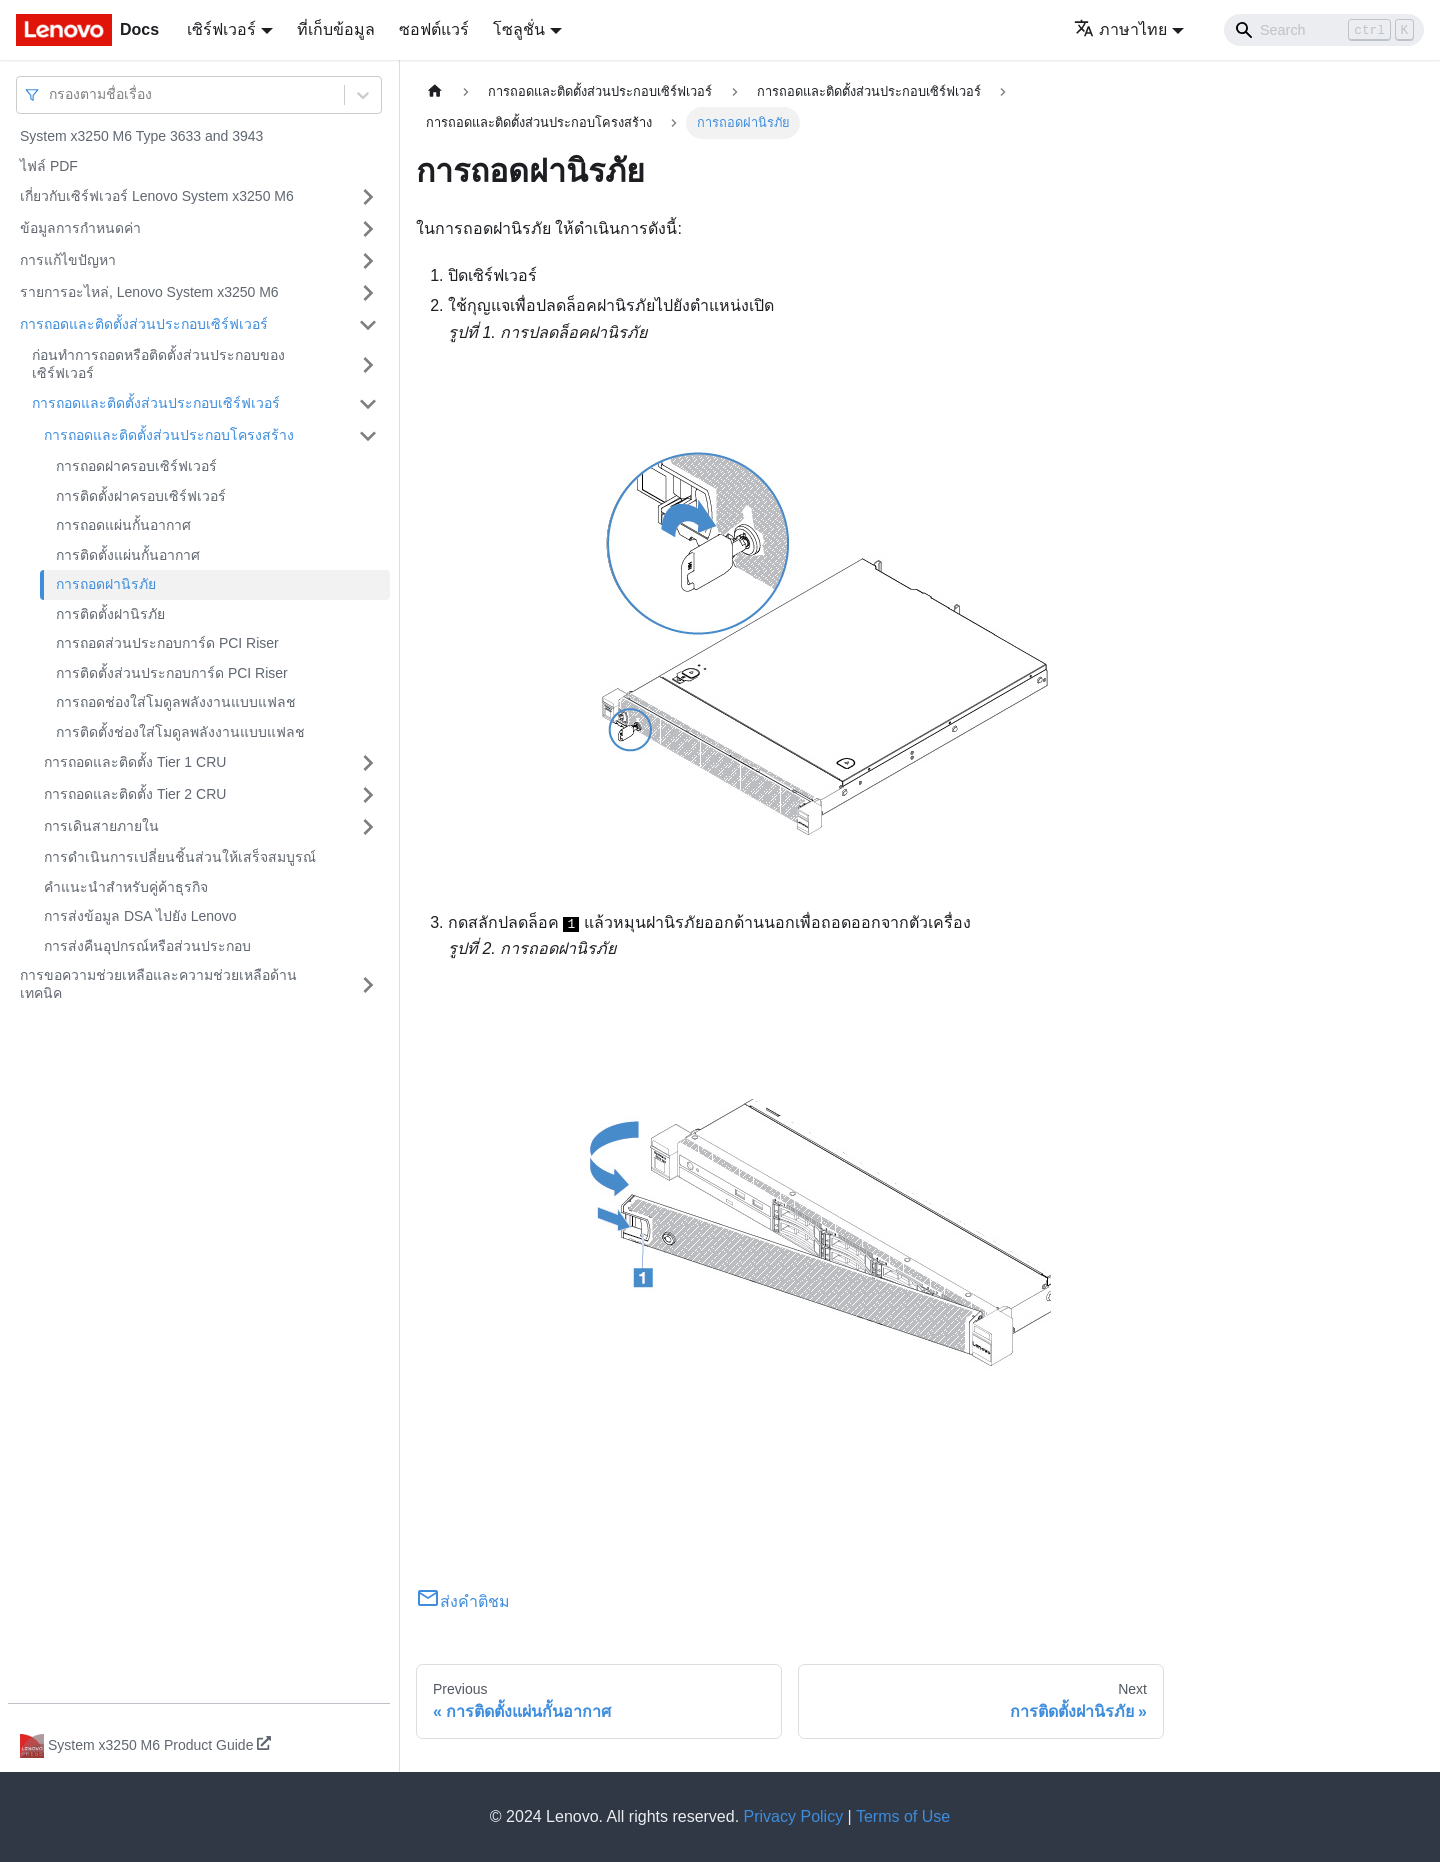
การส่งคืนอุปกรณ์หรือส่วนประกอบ (147, 946)
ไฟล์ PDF (49, 166)
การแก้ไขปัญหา (68, 260)
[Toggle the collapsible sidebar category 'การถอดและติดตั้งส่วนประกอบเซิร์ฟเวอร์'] (368, 325)
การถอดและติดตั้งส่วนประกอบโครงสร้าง (169, 435)
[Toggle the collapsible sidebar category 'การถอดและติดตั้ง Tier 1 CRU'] (368, 763)
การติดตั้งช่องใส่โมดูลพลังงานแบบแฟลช (180, 732)
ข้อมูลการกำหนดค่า (80, 228)
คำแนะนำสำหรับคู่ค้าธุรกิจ (126, 887)
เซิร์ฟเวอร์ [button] (221, 29)
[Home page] (435, 91)
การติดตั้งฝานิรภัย (110, 614)
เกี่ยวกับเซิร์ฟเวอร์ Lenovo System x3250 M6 (157, 196)
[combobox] (51, 94)
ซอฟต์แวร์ (434, 29)
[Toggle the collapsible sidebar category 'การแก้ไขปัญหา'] (368, 261)
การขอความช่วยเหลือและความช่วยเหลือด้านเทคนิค (158, 984)
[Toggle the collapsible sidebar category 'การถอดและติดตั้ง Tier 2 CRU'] (368, 795)
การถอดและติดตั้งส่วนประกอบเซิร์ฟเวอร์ (144, 324)
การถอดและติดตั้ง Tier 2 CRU (135, 794)
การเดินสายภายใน (101, 826)
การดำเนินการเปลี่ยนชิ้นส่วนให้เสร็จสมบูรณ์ (180, 857)
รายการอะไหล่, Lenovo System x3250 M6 (149, 292)
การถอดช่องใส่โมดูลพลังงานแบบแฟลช (176, 702)
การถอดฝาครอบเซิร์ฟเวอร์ (136, 466)
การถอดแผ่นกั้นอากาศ (123, 525)
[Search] (1324, 30)
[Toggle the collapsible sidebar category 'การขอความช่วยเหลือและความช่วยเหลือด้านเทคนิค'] (368, 984)
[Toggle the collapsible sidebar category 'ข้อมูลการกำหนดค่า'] (368, 229)
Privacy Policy (794, 1816)
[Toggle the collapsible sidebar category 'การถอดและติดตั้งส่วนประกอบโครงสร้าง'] (368, 436)
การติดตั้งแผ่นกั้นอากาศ (128, 555)
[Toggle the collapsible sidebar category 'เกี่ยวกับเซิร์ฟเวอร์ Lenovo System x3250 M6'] (368, 197)
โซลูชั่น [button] (519, 29)
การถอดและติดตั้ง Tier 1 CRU (135, 762)
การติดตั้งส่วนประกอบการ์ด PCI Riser (172, 673)
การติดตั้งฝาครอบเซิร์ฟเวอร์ (141, 496)
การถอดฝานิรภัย (106, 584)
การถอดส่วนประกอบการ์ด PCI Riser (167, 643)
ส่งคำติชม (463, 1601)
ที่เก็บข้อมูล (336, 29)
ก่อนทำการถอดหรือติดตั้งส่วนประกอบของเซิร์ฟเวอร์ (158, 364)
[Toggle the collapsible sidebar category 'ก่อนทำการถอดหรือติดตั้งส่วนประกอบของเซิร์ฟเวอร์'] (368, 364)
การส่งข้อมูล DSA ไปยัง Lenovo (140, 916)
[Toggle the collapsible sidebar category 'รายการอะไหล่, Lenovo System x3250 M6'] (368, 293)
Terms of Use (903, 1816)
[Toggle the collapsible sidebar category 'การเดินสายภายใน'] (368, 827)
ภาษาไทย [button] (1120, 29)
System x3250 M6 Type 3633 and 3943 (141, 136)
